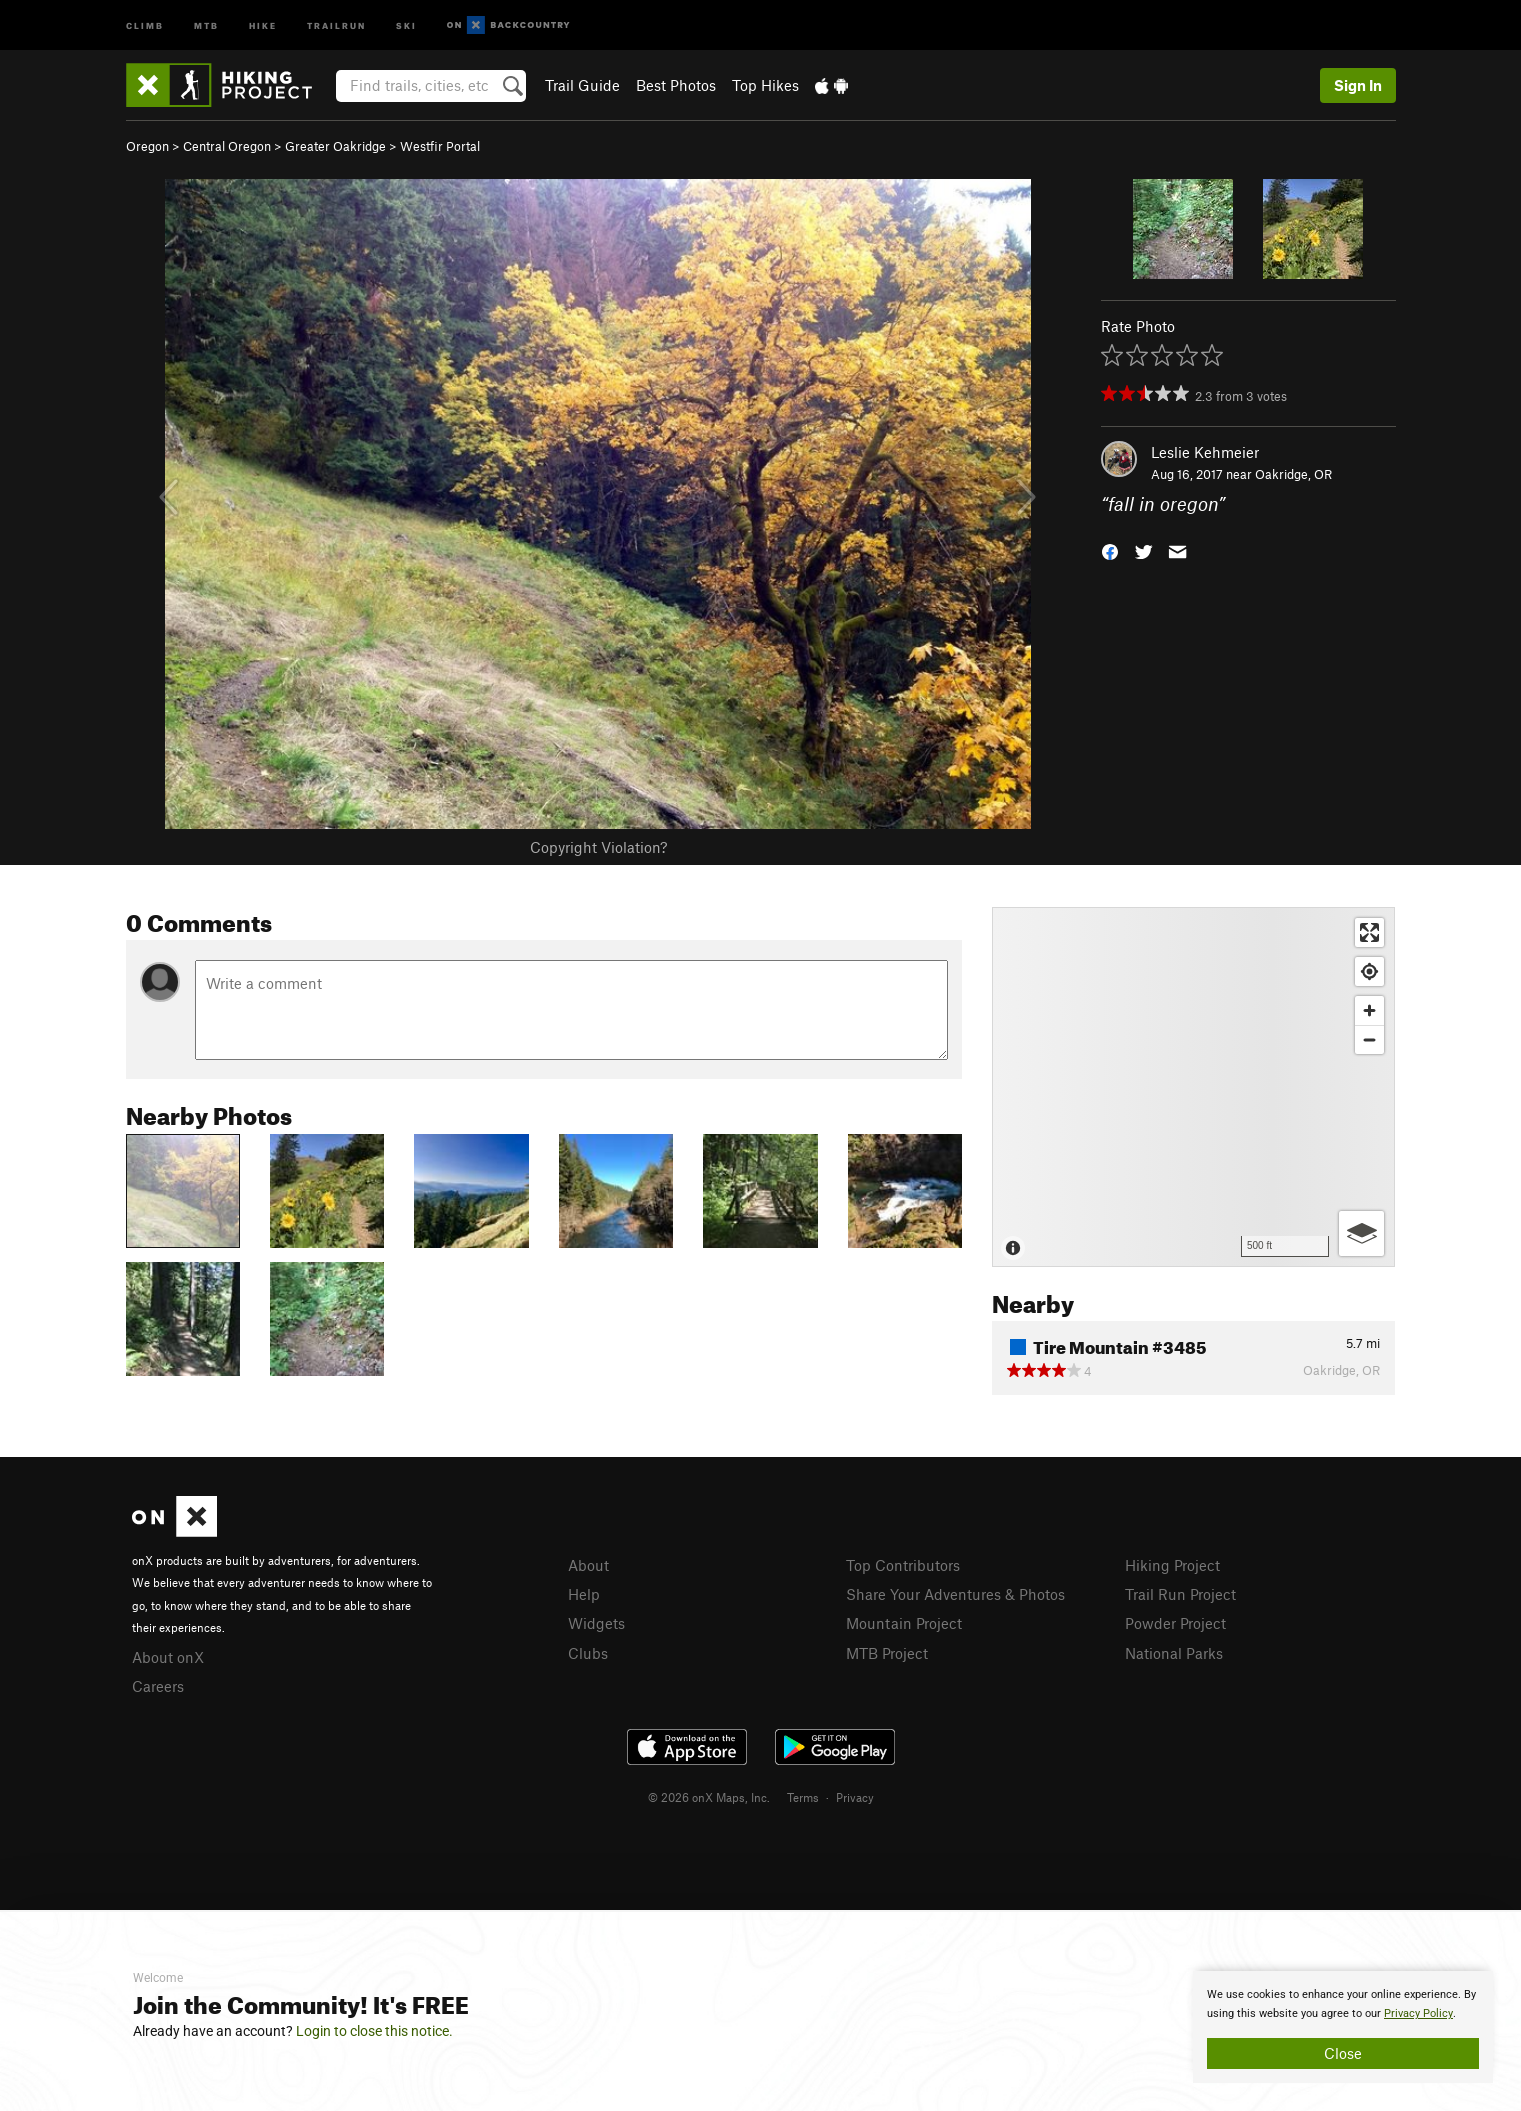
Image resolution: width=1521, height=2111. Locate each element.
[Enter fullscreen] (1369, 932)
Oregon (147, 146)
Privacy (855, 1797)
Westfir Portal (440, 146)
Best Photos (676, 85)
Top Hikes (765, 85)
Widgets (596, 1623)
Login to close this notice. (374, 2031)
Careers (158, 1686)
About (588, 1565)
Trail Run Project (1180, 1594)
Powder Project (1175, 1623)
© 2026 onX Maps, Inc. (709, 1797)
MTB (206, 24)
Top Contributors (903, 1565)
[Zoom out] (1369, 1039)
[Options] (1361, 1233)
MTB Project (887, 1653)
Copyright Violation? (598, 847)
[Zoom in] (1369, 1010)
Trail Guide (582, 85)
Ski (406, 24)
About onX (168, 1657)
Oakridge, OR (1293, 474)
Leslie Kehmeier (1205, 452)
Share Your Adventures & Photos (955, 1594)
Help (584, 1594)
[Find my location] (1369, 971)
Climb (145, 24)
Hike (263, 24)
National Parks (1174, 1653)
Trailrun (336, 24)
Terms (803, 1797)
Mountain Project (904, 1623)
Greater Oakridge (335, 146)
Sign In (1358, 85)
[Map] (1193, 1087)
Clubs (588, 1653)
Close (1343, 2053)
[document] (1343, 2027)
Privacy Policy (1418, 2013)
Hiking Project (1172, 1565)
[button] (1110, 550)
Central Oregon (227, 146)
